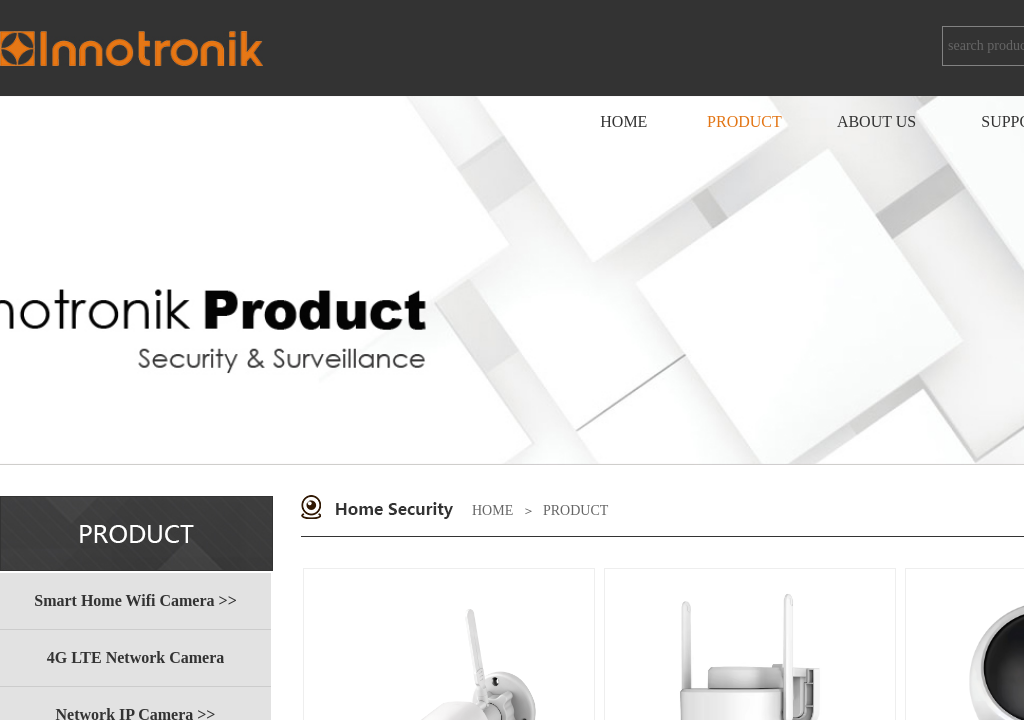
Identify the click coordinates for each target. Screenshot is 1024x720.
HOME (492, 510)
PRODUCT (575, 510)
